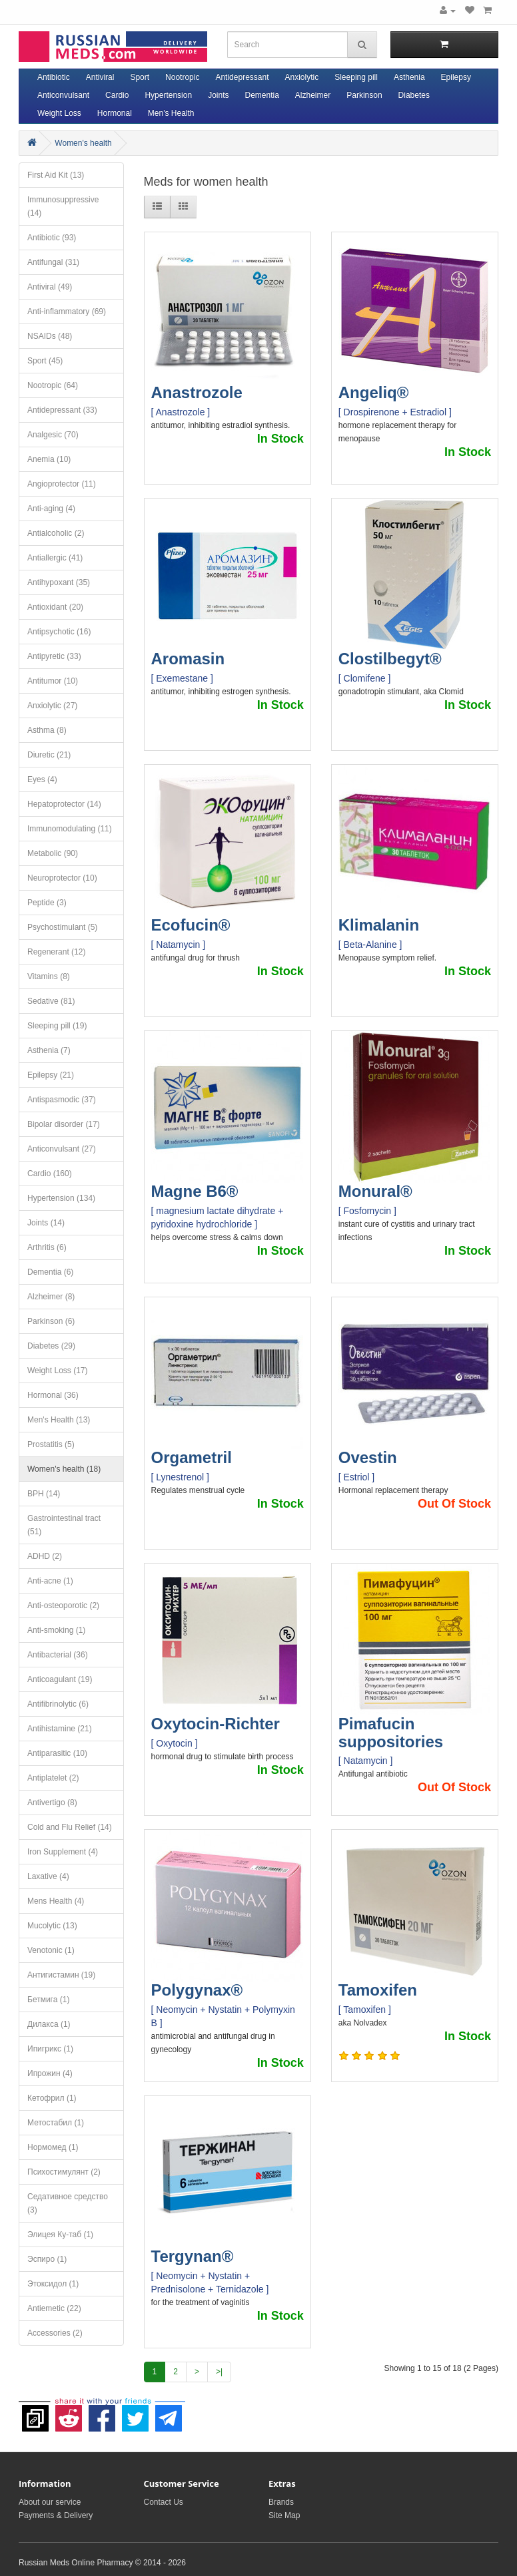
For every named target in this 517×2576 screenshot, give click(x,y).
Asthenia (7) (49, 1050)
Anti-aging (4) (51, 508)
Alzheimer (312, 95)
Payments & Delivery (56, 2515)
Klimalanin (378, 925)
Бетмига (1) (48, 1999)
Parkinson (364, 95)
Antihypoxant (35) (58, 582)
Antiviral (100, 77)
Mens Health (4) (55, 1901)
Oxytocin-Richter (215, 1724)
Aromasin (188, 659)
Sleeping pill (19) (57, 1025)
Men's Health (171, 113)
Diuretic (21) (49, 754)
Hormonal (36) (53, 1395)
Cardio (117, 95)
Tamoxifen (377, 1990)
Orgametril (191, 1457)
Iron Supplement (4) (62, 1851)
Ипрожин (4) (50, 2073)
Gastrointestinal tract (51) (64, 1525)
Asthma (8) (47, 730)
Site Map (284, 2515)
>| (219, 2371)
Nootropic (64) (52, 385)
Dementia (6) (50, 1272)
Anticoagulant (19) (59, 1679)
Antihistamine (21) (59, 1728)
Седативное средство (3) (67, 2203)
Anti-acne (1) (50, 1581)
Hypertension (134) (61, 1198)
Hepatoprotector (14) (64, 804)
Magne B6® (195, 1191)
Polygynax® (197, 1990)
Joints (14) (46, 1222)
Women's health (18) (64, 1469)
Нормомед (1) (53, 2147)
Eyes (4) (42, 779)
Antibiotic (53, 77)
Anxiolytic (302, 77)
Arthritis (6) (47, 1247)
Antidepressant (241, 77)
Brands (281, 2502)
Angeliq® (373, 392)
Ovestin (367, 1457)
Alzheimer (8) (51, 1296)
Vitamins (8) (48, 976)
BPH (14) (43, 1493)
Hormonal (114, 113)
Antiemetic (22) (54, 2308)
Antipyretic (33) (54, 656)
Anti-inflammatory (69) (66, 311)
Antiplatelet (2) (53, 1778)
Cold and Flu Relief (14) (69, 1827)
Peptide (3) (47, 902)
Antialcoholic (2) (55, 533)
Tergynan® (192, 2256)
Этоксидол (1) (53, 2283)
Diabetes (414, 95)
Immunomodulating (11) (69, 828)
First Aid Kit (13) (55, 175)
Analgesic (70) (53, 434)
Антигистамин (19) (61, 1975)
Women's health (83, 143)
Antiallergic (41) (55, 557)
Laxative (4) (48, 1876)
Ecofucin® (191, 925)
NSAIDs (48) (49, 336)
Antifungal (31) (53, 262)
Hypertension (168, 95)
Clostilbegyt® (390, 659)
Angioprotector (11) (61, 484)
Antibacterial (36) (57, 1654)
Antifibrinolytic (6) (58, 1704)
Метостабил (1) (55, 2122)
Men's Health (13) (58, 1419)
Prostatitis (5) (51, 1444)
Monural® (375, 1191)
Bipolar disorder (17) (63, 1124)
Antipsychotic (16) (59, 631)
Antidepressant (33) (62, 410)
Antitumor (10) (52, 681)
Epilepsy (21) (50, 1075)
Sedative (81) (51, 1001)
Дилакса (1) (49, 2024)
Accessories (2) (55, 2333)
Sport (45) (45, 360)
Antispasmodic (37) (61, 1099)
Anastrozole (197, 392)
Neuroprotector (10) (62, 878)
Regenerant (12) (56, 952)
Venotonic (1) (51, 1950)
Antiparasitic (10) (57, 1753)
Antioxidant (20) (55, 607)
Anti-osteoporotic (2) (63, 1605)
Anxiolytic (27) (52, 705)
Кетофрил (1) (52, 2098)
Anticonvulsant (63, 95)
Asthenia (409, 77)
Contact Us (163, 2502)
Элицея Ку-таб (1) (60, 2234)
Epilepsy (456, 77)
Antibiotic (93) (51, 237)
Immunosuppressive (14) (63, 206)
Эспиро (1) (47, 2259)
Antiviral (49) (49, 287)
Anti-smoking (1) (56, 1630)
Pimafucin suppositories (390, 1732)
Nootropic (182, 77)
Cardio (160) (49, 1173)
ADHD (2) (44, 1556)
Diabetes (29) (51, 1346)
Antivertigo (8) (52, 1802)
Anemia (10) (49, 459)
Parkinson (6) (51, 1321)
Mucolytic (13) (52, 1925)
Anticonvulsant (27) (61, 1149)
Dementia (261, 95)
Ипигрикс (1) (50, 2048)
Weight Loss (59, 113)
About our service (50, 2502)
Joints (218, 95)
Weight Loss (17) (57, 1370)
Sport (139, 77)
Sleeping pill (356, 77)
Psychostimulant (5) (62, 927)
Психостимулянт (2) (64, 2172)
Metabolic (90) (52, 853)
